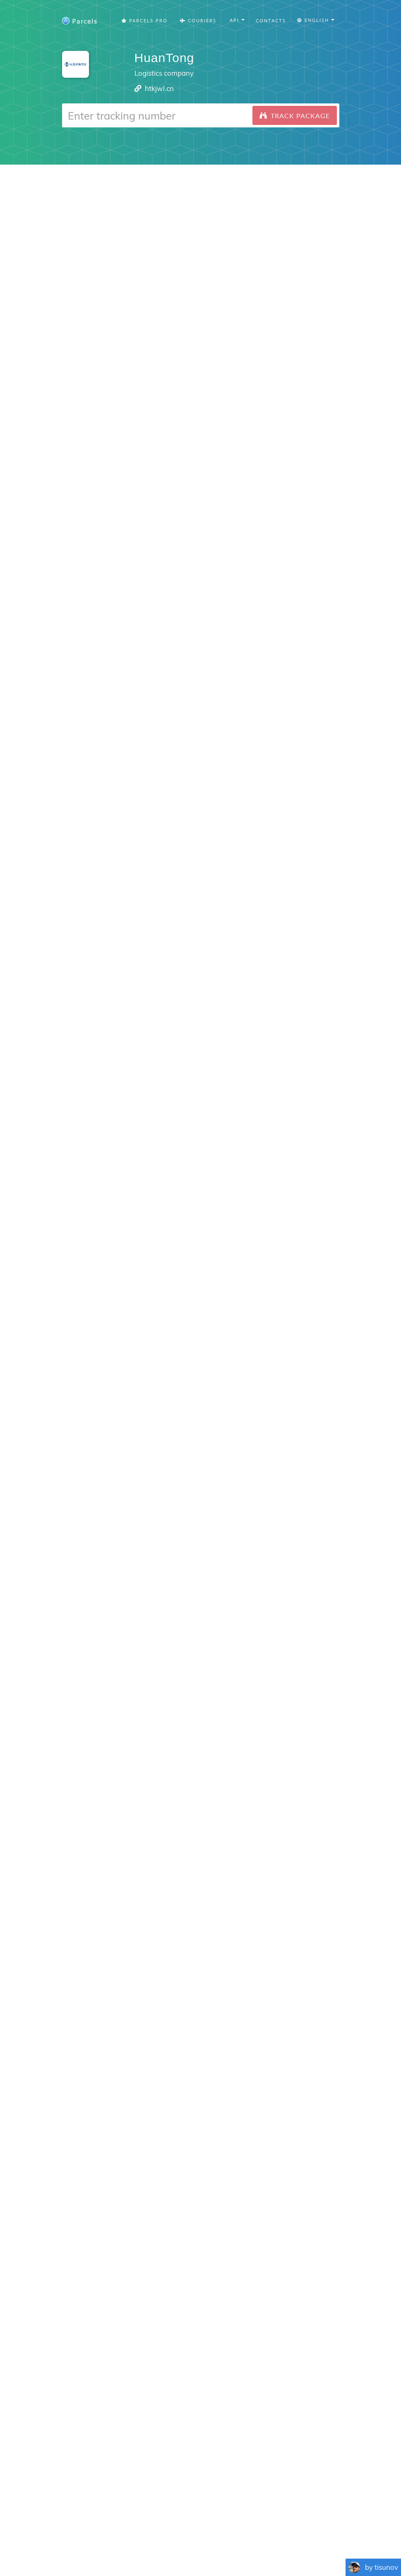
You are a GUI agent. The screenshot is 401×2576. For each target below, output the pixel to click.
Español (113, 2547)
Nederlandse (200, 2547)
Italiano (257, 2547)
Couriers (198, 20)
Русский (333, 2547)
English (63, 2547)
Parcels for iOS (264, 2447)
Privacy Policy (223, 2526)
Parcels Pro (144, 20)
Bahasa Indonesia (294, 2547)
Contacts (271, 20)
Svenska (232, 2547)
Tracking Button (285, 2526)
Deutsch (169, 2547)
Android (194, 2280)
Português (140, 2547)
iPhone (157, 2280)
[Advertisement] (200, 222)
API (326, 2526)
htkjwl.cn (159, 88)
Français (88, 2547)
